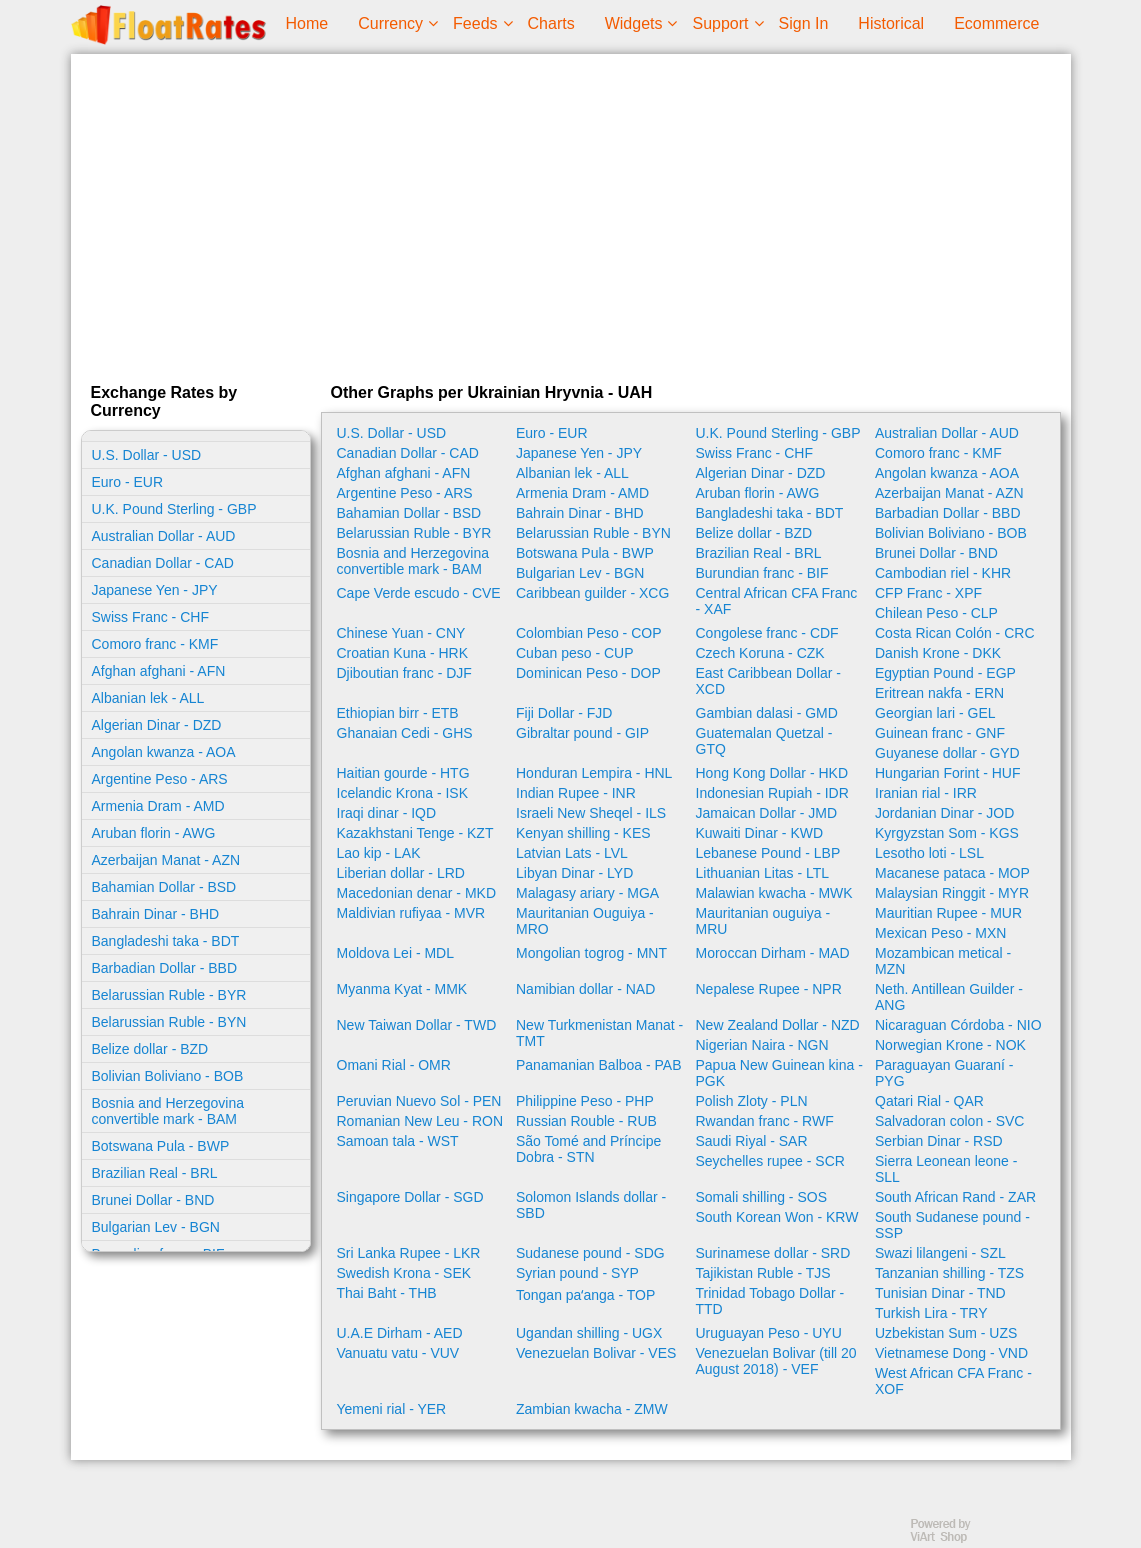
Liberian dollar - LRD (401, 873)
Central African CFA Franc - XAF (777, 601)
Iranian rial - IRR (926, 793)
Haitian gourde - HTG (403, 773)
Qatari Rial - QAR (929, 1101)
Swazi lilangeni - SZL (940, 1253)
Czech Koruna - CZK (760, 653)
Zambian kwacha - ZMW (592, 1409)
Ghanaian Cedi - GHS (405, 733)
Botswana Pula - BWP (161, 1146)
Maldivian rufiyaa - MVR (411, 913)
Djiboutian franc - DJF (404, 673)
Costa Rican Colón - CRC (955, 633)
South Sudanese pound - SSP (952, 1225)
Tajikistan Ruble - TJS (763, 1273)
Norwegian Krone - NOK (950, 1045)
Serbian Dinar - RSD (939, 1141)
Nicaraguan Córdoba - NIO (958, 1025)
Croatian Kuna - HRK (403, 653)
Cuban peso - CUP (575, 653)
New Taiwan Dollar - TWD (417, 1025)
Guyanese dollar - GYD (947, 753)
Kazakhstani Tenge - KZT (415, 833)
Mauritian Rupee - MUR (948, 913)
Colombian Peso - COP (589, 633)
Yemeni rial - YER (392, 1409)
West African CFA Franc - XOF (953, 1381)
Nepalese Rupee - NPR (769, 989)
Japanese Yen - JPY (155, 590)
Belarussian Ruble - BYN (169, 1022)
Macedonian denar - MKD (417, 893)
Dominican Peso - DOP (588, 673)
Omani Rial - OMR (394, 1065)
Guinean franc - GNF (940, 733)
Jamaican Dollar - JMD (767, 813)
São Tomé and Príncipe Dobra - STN (588, 1149)
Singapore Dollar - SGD (410, 1197)
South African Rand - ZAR (955, 1197)
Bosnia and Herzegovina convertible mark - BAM (168, 1111)
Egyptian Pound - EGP (945, 673)
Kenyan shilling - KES (583, 833)
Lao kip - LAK (379, 853)
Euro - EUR (128, 482)
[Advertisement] (571, 214)
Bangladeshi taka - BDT (166, 941)
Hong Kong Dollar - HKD (772, 773)
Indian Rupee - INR (576, 793)
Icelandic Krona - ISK (403, 793)
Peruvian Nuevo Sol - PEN (419, 1101)
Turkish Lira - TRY (931, 1313)
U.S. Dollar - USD (147, 455)
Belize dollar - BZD (150, 1049)
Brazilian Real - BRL (155, 1173)
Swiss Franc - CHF (150, 617)
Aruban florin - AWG (154, 833)
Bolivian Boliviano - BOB (168, 1076)
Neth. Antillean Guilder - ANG (949, 997)
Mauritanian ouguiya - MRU (763, 921)
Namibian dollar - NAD (585, 989)
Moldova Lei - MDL (396, 953)
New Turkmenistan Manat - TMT (599, 1033)
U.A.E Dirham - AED (400, 1333)
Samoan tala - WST (398, 1141)
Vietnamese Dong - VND (951, 1353)
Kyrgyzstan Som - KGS (947, 833)
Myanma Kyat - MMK (402, 989)
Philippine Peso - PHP (585, 1101)
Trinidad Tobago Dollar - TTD (770, 1301)
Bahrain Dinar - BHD (156, 914)
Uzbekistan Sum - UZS (946, 1333)
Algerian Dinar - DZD (157, 725)
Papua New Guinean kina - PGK (779, 1073)
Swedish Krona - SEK (404, 1273)
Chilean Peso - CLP (936, 613)
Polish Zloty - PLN (752, 1101)
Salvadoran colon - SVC (949, 1121)
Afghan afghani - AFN (159, 671)
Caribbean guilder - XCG (592, 593)
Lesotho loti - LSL (929, 853)
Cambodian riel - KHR (943, 573)
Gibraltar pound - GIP (582, 733)
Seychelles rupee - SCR (770, 1161)
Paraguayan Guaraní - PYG (944, 1073)
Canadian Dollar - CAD (163, 563)
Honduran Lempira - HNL (594, 773)
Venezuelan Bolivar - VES (596, 1353)
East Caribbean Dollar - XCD (769, 681)
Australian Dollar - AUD (164, 536)
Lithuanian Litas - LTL (763, 873)
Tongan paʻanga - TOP (585, 1295)
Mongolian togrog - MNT (591, 953)
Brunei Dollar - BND (153, 1200)
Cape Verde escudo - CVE (419, 593)
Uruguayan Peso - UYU (769, 1333)
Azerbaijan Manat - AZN (166, 860)
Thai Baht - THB (387, 1293)
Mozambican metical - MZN (943, 961)
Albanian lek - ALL (148, 698)
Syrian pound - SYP (577, 1273)
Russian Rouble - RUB (586, 1121)
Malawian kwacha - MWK (774, 893)
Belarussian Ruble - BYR (169, 995)
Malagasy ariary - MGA (587, 893)
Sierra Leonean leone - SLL (946, 1169)
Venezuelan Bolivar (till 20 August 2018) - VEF (776, 1361)
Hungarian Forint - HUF (948, 773)
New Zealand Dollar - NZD (778, 1025)
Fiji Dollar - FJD (564, 713)
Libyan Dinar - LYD (574, 873)
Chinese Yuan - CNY (401, 633)
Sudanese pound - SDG (590, 1253)
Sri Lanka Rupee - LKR (409, 1253)
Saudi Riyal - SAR (752, 1141)
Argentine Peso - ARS (160, 779)
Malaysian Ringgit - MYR (952, 893)
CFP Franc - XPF (928, 593)
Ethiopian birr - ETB (398, 713)
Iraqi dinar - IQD (387, 813)
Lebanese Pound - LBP (768, 853)
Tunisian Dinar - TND (940, 1293)
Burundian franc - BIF (762, 573)
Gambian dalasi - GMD (767, 713)
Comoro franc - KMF (155, 644)
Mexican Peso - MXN (940, 933)
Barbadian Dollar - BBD (165, 968)
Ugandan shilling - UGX (589, 1333)
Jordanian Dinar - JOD (944, 813)
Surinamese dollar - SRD (773, 1253)
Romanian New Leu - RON (420, 1121)
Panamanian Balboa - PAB (599, 1065)
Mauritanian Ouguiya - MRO (585, 921)
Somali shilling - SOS (762, 1197)
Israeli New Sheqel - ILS (591, 813)
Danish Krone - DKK (938, 653)
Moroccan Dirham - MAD (773, 953)
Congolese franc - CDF (767, 633)
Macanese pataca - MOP (952, 873)
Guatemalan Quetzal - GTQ (764, 741)
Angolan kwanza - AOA (164, 752)
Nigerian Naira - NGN (762, 1045)
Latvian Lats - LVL (572, 853)
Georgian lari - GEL (935, 713)
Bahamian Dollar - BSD (164, 887)
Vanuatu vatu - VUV (398, 1353)
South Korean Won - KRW (777, 1217)
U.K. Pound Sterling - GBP (174, 509)
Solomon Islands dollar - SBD (591, 1205)
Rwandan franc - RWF (765, 1121)
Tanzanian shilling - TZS (949, 1273)
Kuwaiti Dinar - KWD (760, 833)
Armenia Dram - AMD (158, 806)
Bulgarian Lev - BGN (156, 1227)
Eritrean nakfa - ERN (939, 693)
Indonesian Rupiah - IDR (772, 793)
